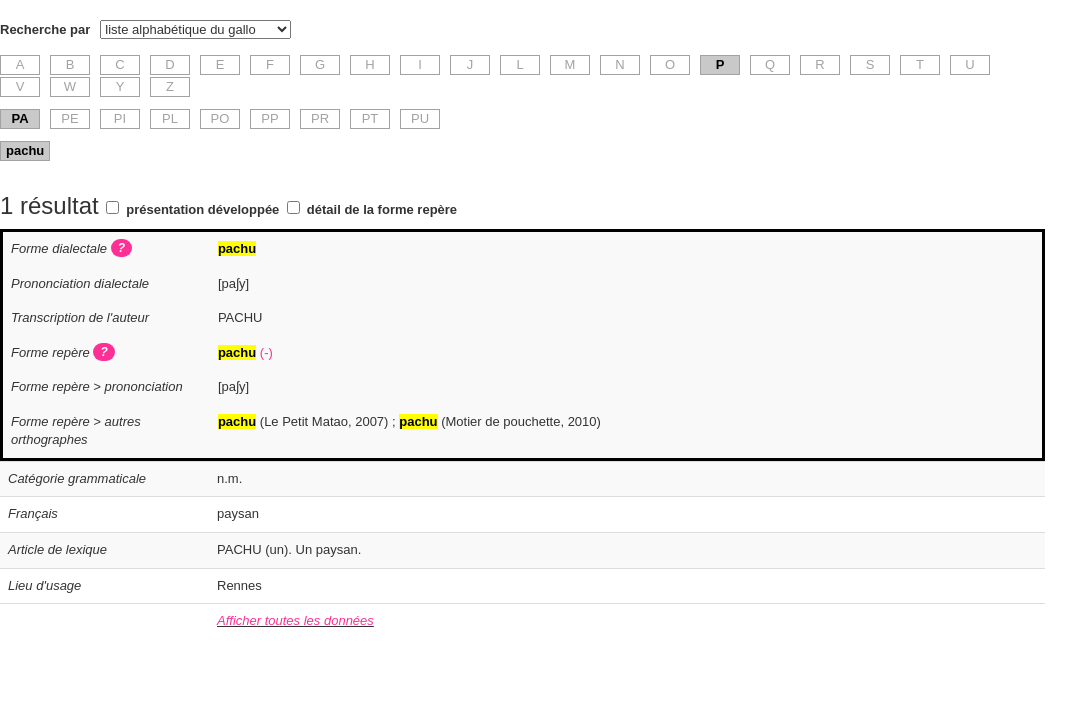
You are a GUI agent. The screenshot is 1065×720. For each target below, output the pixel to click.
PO (220, 118)
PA (19, 118)
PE (69, 118)
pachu (25, 150)
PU (420, 118)
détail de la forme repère (382, 209)
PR (320, 118)
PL (170, 118)
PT (370, 118)
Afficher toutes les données (295, 620)
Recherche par (45, 29)
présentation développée (202, 209)
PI (120, 118)
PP (269, 118)
